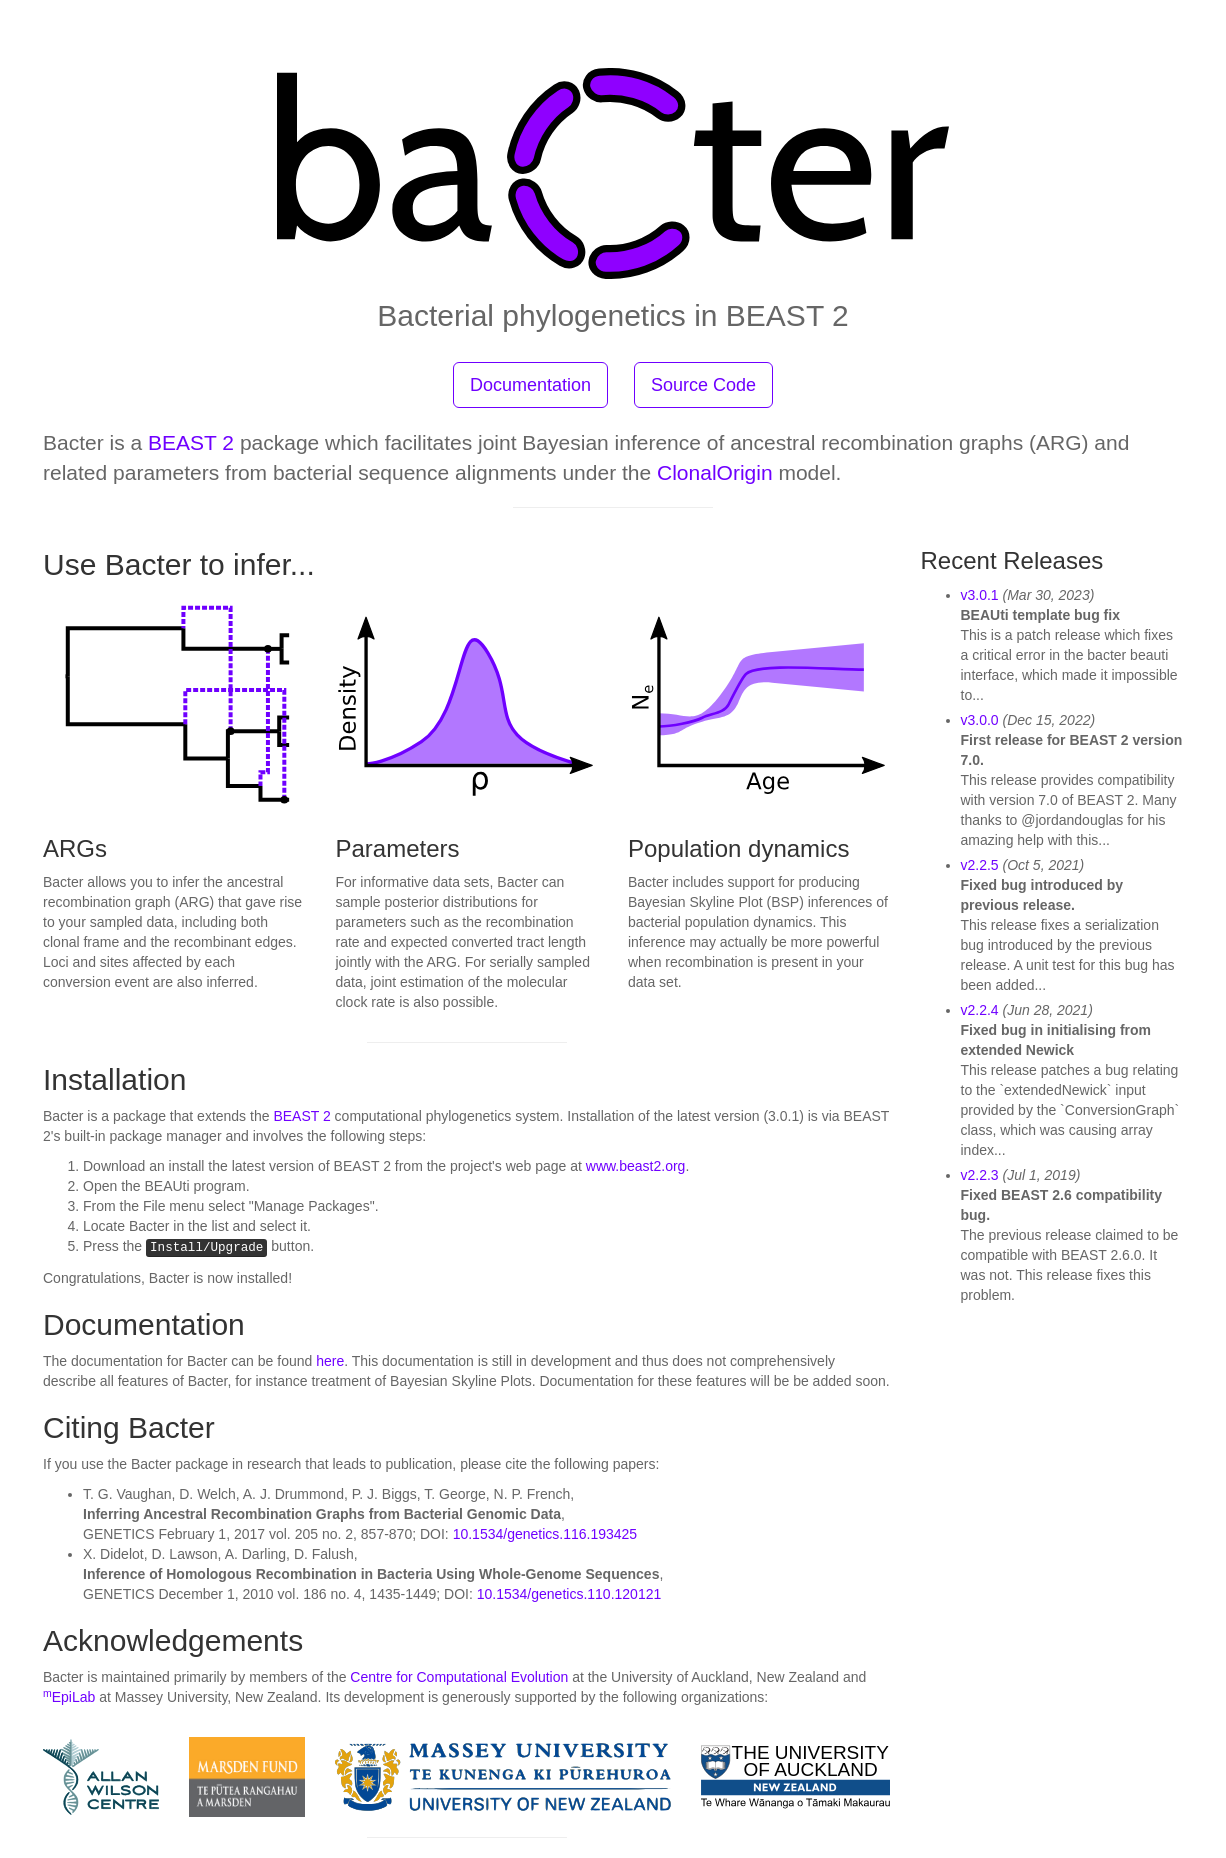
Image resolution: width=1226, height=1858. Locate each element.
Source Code (703, 385)
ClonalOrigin (715, 472)
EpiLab (69, 1697)
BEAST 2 (191, 442)
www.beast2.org (636, 1166)
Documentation (530, 385)
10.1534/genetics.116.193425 (545, 1534)
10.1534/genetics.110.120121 (569, 1594)
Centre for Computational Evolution (459, 1677)
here (330, 1361)
